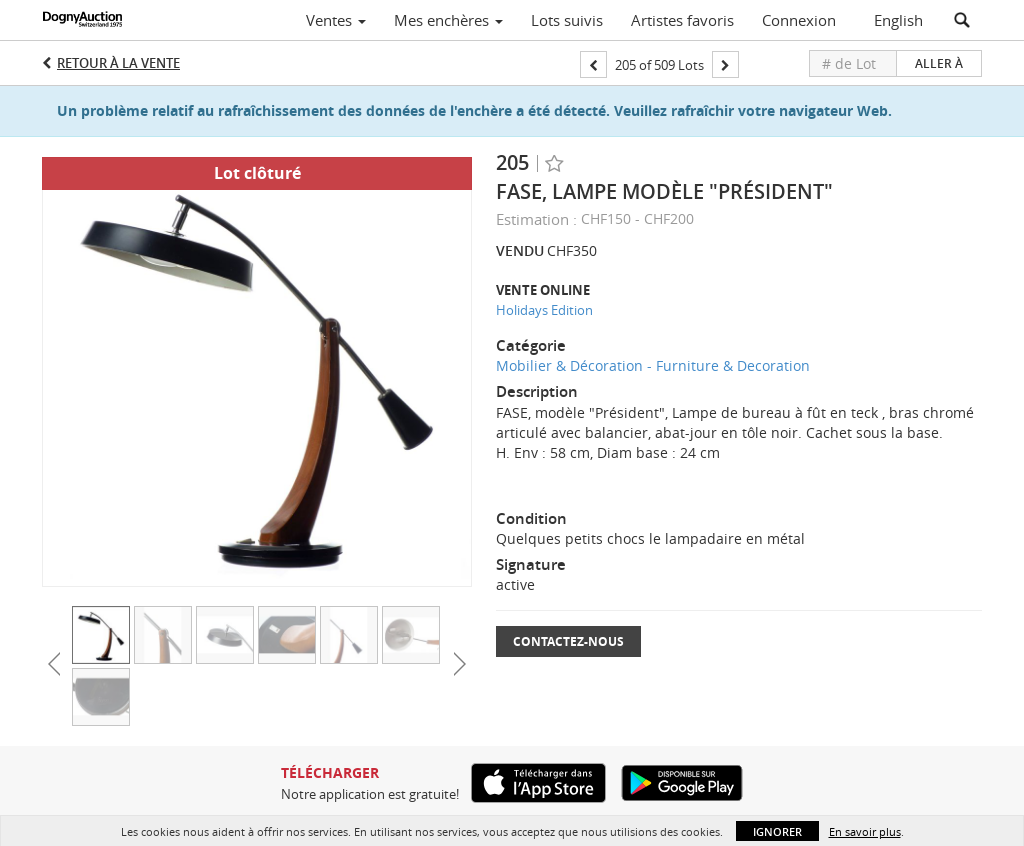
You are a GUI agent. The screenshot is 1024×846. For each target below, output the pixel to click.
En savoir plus (865, 831)
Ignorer (777, 831)
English (898, 20)
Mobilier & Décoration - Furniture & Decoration (653, 365)
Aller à (939, 63)
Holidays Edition (544, 310)
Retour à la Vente (118, 63)
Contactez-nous (568, 641)
